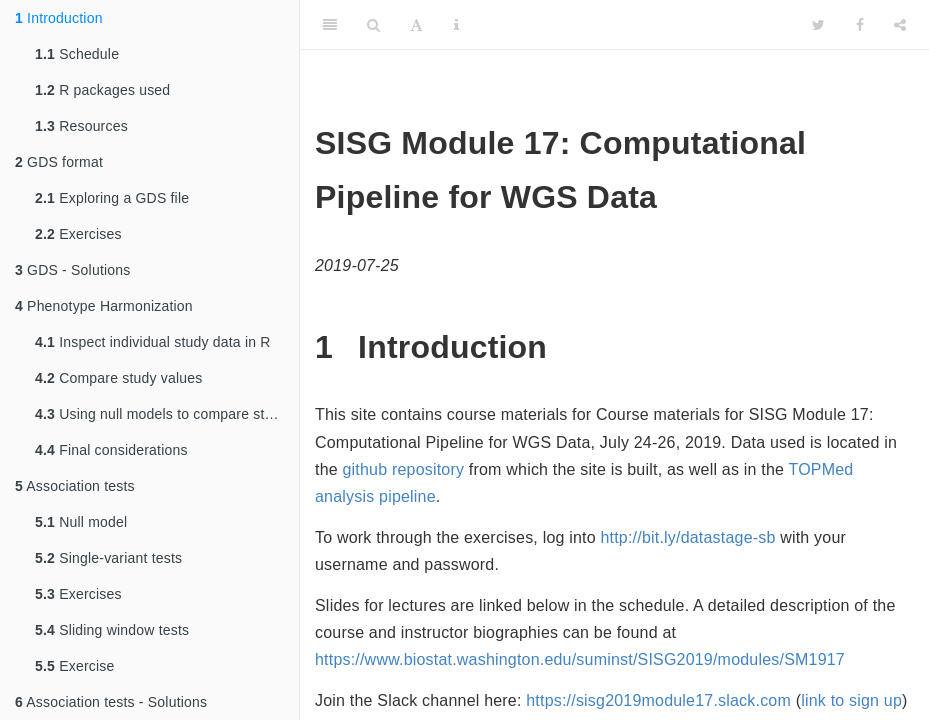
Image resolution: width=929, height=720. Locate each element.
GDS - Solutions (72, 270)
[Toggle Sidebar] (330, 25)
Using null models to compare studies (167, 414)
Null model (81, 522)
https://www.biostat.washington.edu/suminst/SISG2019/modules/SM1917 (580, 659)
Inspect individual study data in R (153, 342)
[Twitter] (818, 25)
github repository (404, 469)
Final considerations (111, 450)
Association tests (75, 486)
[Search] (373, 25)
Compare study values (118, 378)
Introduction (59, 18)
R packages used (102, 90)
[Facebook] (860, 25)
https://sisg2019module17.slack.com (658, 700)
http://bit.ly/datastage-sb (687, 537)
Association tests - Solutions (111, 702)
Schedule (77, 54)
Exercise (74, 666)
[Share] (900, 25)
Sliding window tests (112, 630)
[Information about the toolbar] (456, 25)
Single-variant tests (108, 558)
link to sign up (851, 700)
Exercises (78, 234)
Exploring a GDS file (112, 198)
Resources (81, 126)
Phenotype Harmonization (104, 306)
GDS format (59, 162)
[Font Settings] (416, 25)
